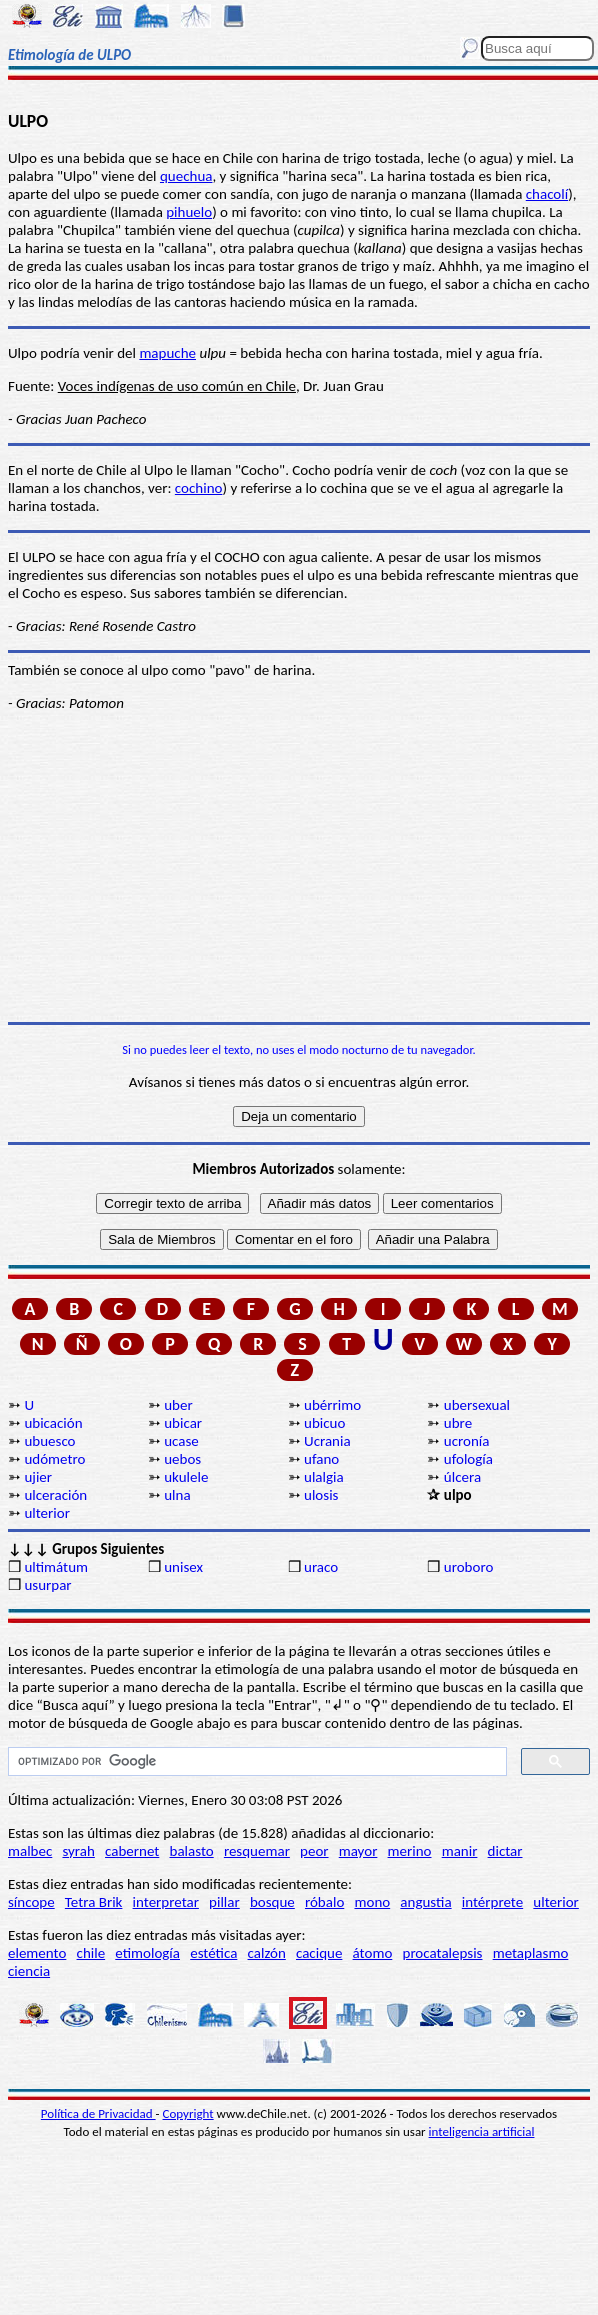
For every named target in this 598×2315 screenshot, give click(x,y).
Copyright (188, 2113)
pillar (224, 1902)
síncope (31, 1902)
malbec (30, 1851)
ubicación (53, 1423)
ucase (181, 1441)
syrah (78, 1851)
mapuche (167, 353)
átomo (373, 1953)
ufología (468, 1459)
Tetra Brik (94, 1902)
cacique (319, 1953)
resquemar (257, 1851)
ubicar (183, 1423)
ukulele (186, 1477)
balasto (192, 1851)
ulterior (46, 1513)
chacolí (547, 194)
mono (372, 1902)
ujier (38, 1477)
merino (410, 1851)
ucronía (467, 1441)
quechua (186, 176)
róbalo (324, 1902)
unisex (183, 1567)
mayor (358, 1851)
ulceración (55, 1495)
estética (213, 1953)
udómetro (54, 1459)
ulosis (321, 1495)
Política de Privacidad (98, 2113)
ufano (321, 1459)
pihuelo (189, 212)
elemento (37, 1953)
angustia (425, 1902)
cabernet (132, 1851)
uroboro (468, 1567)
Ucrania (327, 1441)
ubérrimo (332, 1405)
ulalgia (324, 1477)
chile (91, 1953)
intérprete (492, 1902)
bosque (272, 1902)
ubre (458, 1423)
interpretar (166, 1902)
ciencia (29, 1971)
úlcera (462, 1477)
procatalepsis (443, 1953)
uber (178, 1405)
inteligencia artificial (482, 2131)
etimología (147, 1953)
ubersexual (477, 1405)
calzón (267, 1953)
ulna (177, 1495)
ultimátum (56, 1567)
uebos (182, 1459)
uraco (321, 1567)
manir (460, 1851)
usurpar (47, 1585)
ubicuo (324, 1423)
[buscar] (255, 1762)
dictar (505, 1851)
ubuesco (49, 1441)
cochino (199, 488)
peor (314, 1851)
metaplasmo (531, 1953)
